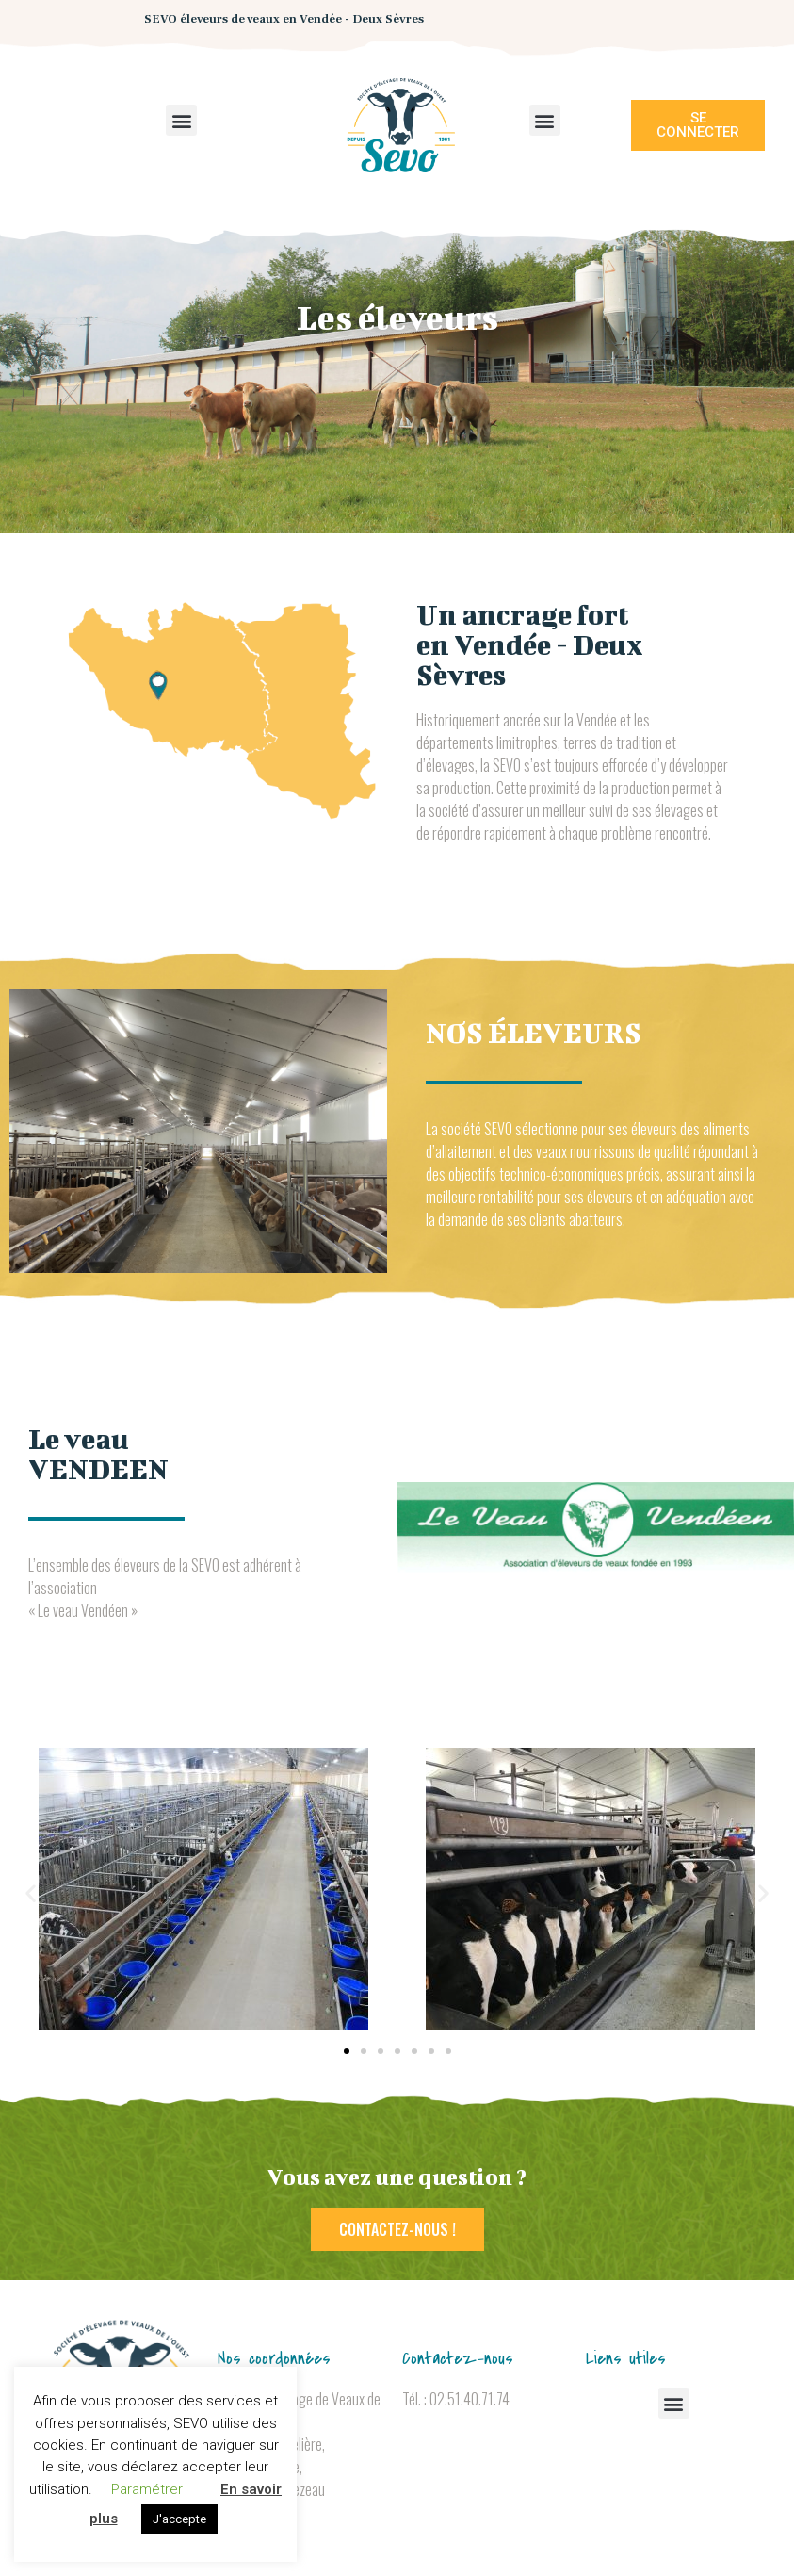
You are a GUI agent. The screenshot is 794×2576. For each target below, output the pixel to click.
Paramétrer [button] (147, 2489)
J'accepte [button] (179, 2519)
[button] (181, 120)
